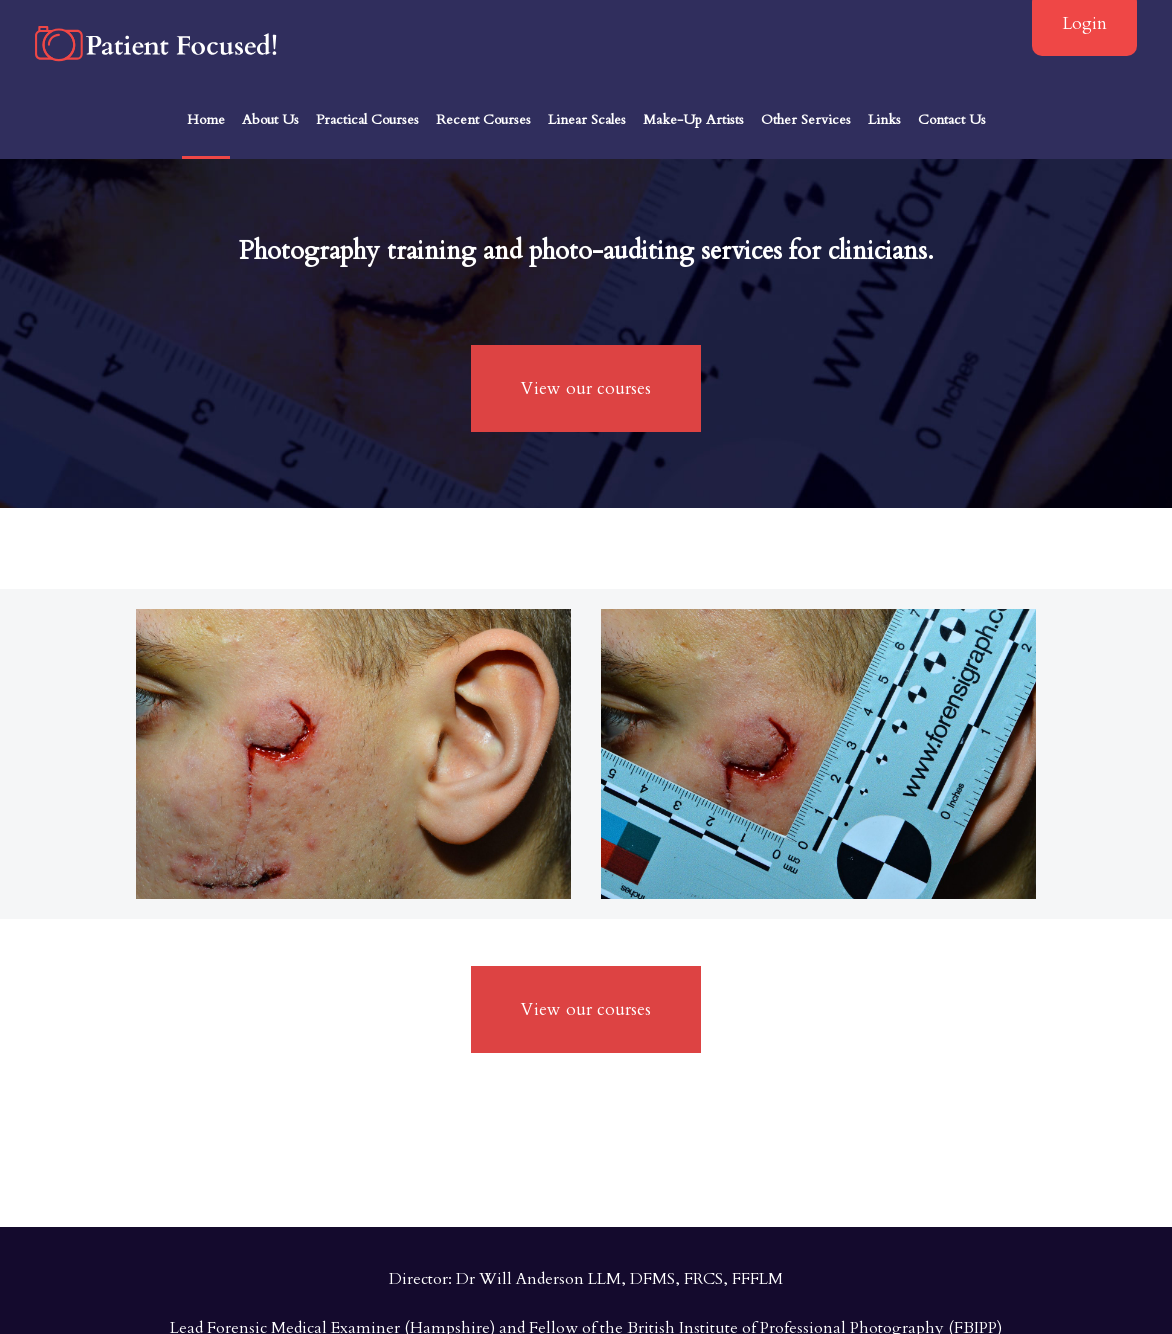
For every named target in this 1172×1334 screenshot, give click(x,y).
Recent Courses (483, 119)
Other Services (806, 119)
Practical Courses (367, 119)
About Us (270, 119)
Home (206, 119)
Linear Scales (587, 119)
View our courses (586, 388)
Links (884, 119)
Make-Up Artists (693, 119)
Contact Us (952, 119)
